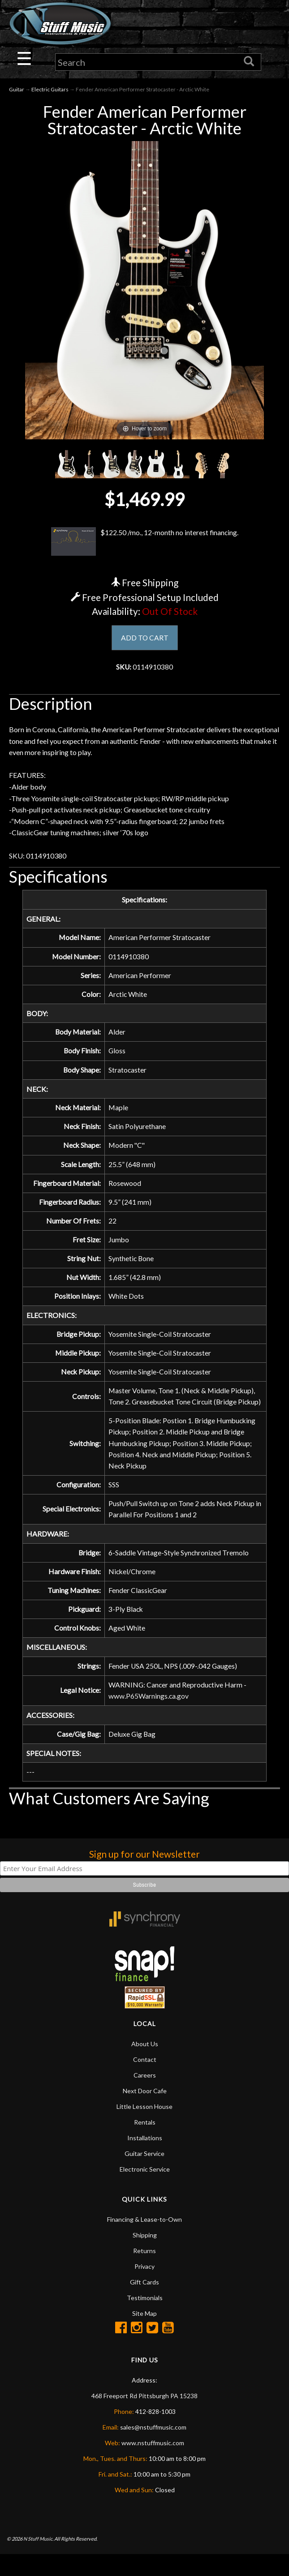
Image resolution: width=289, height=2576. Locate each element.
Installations (144, 2159)
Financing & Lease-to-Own (144, 2241)
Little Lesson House (144, 2128)
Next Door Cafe (145, 2112)
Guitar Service (144, 2175)
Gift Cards (144, 2303)
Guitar (16, 89)
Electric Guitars (50, 89)
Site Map (144, 2335)
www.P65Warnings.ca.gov (148, 1717)
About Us (144, 2065)
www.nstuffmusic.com (152, 2464)
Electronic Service (145, 2190)
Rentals (144, 2143)
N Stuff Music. (38, 2560)
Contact (144, 2081)
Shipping (145, 2256)
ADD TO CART (144, 638)
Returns (144, 2272)
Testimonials (145, 2319)
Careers (145, 2096)
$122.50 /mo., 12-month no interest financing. (145, 542)
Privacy (144, 2288)
